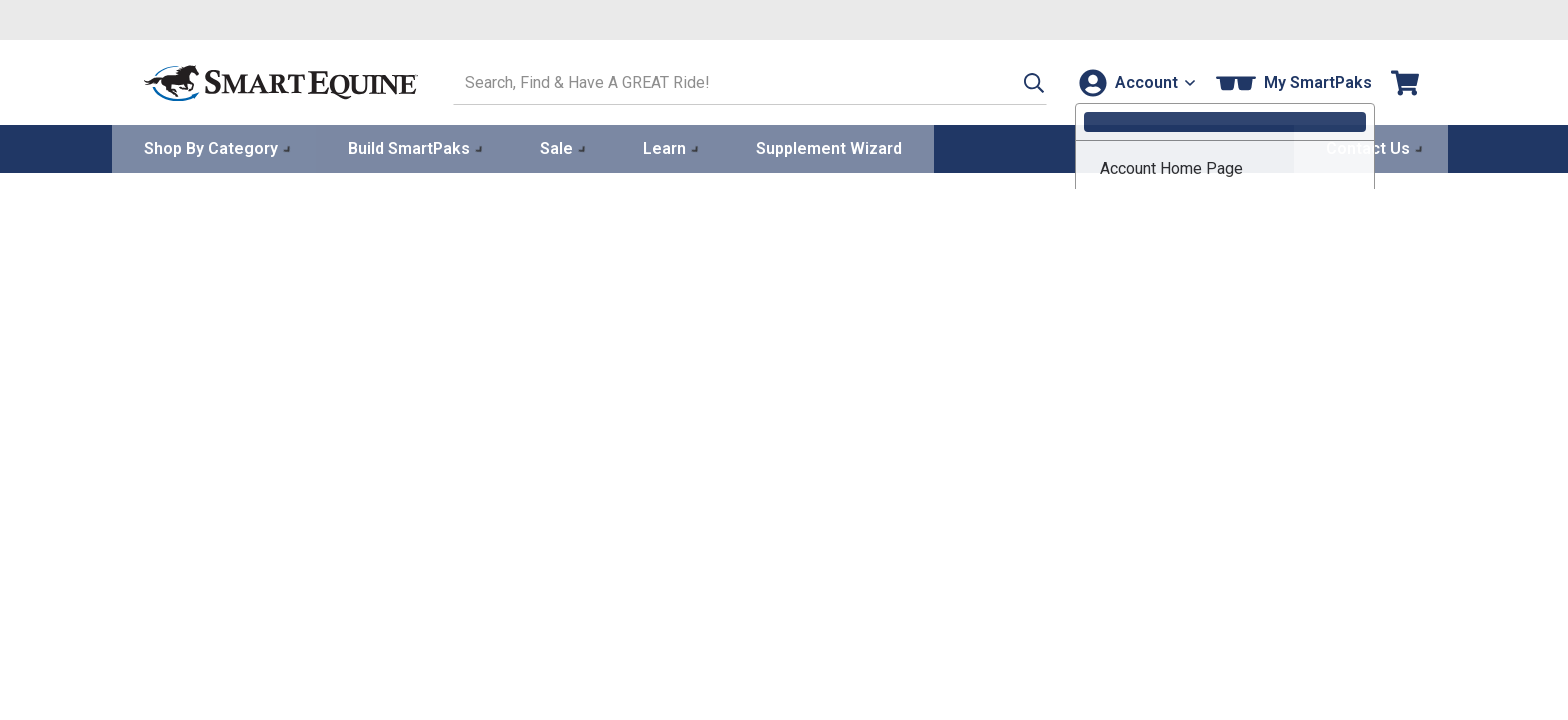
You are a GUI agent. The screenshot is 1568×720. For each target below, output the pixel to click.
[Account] (1132, 81)
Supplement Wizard (829, 146)
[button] (1011, 81)
